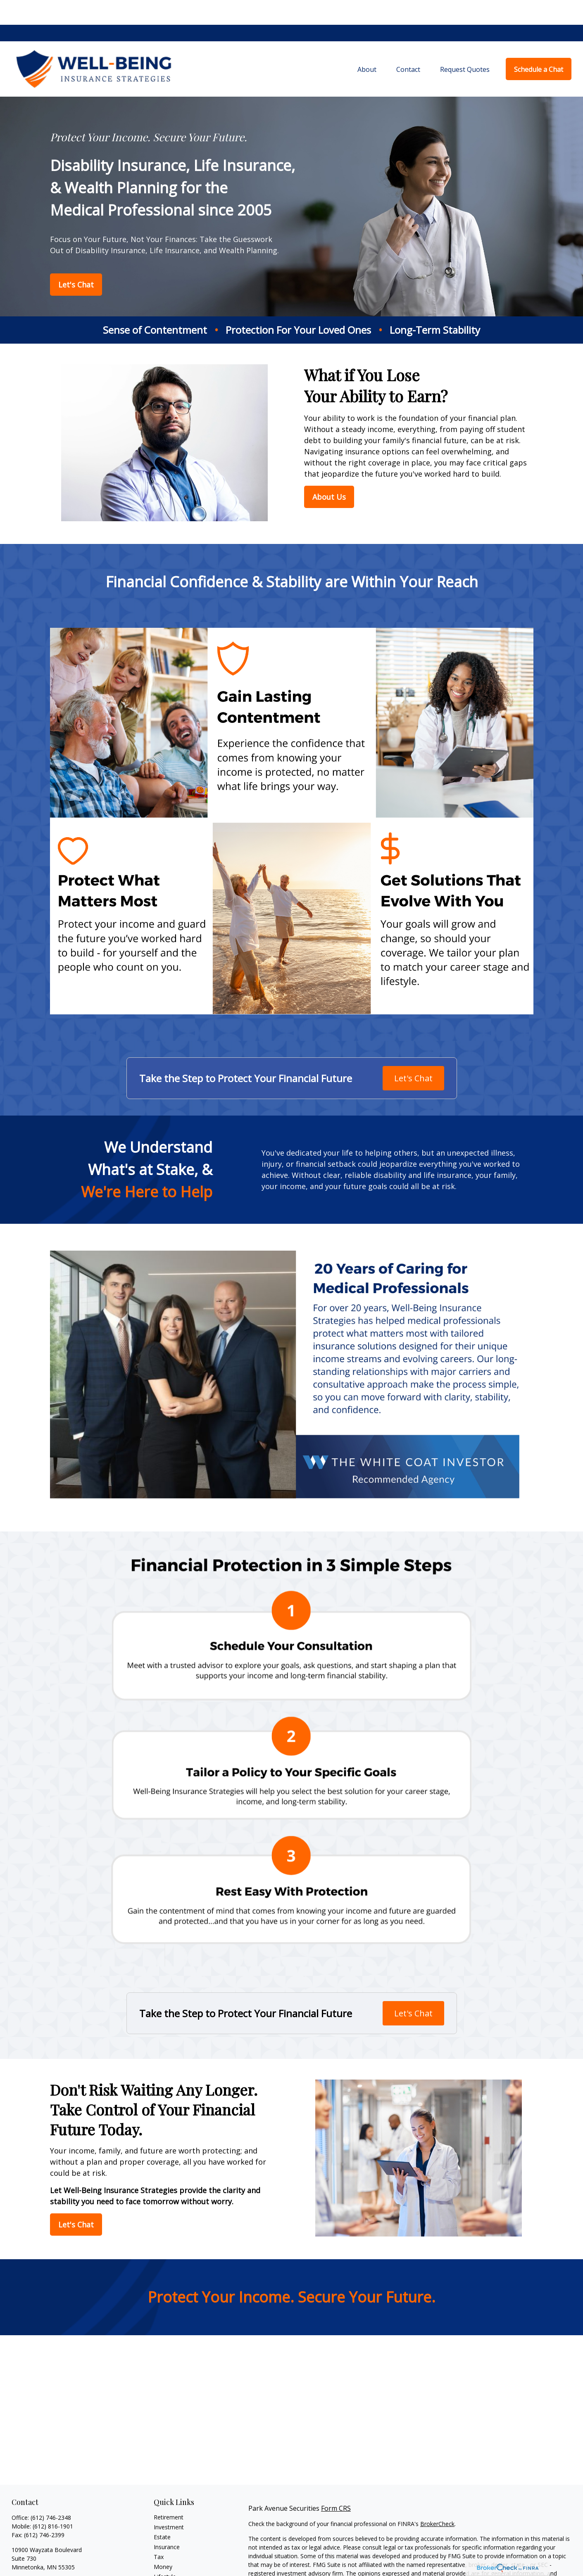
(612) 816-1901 (53, 2501)
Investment (169, 2502)
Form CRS (336, 2483)
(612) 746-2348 (51, 2493)
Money (163, 2542)
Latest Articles (173, 2562)
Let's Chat (413, 1053)
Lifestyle (165, 2552)
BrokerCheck (437, 2499)
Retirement (168, 2492)
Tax (159, 2532)
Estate (162, 2512)
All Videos (166, 2572)
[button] (367, 44)
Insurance (167, 2522)
